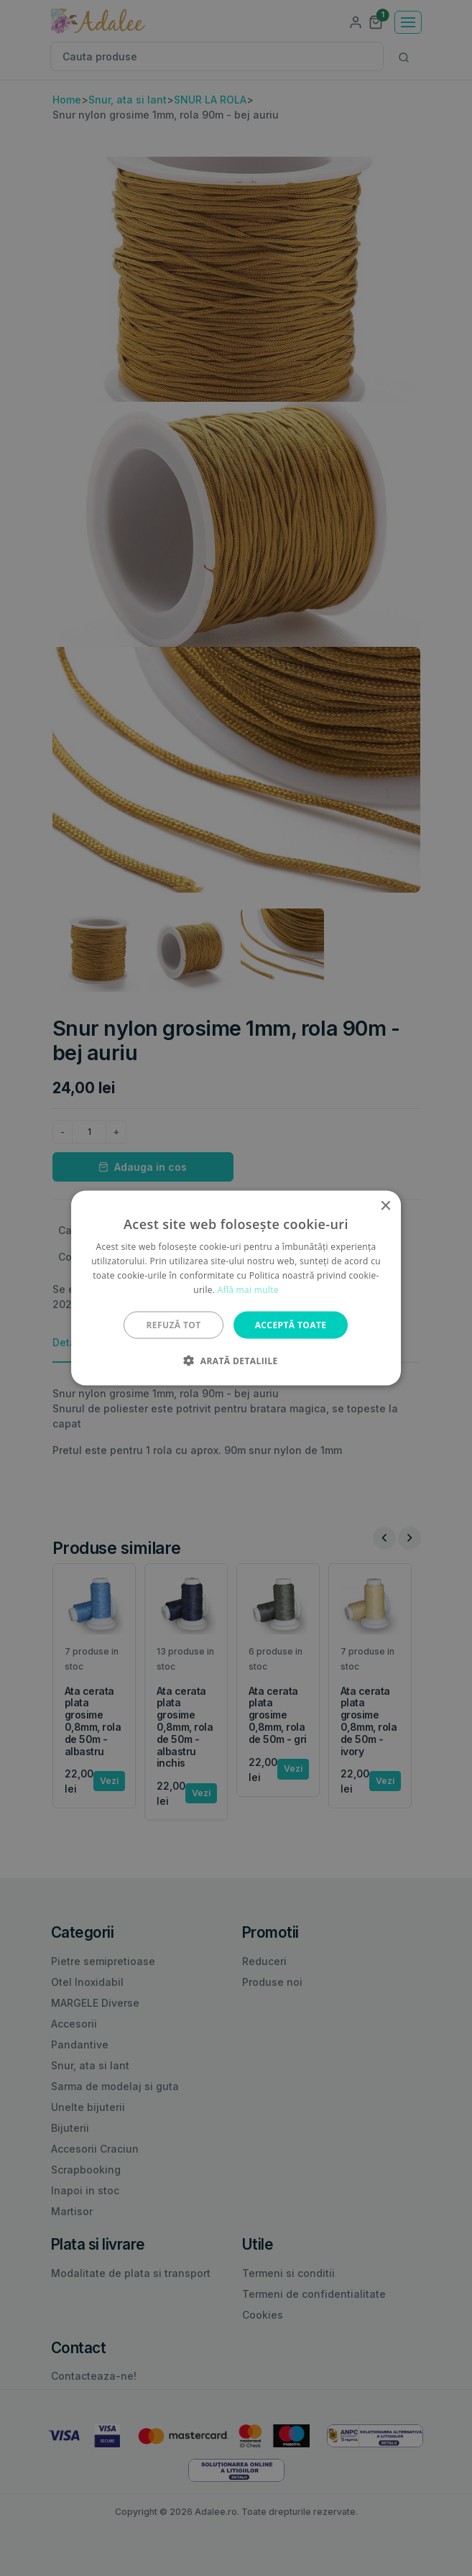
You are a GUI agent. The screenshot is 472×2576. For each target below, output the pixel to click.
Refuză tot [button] (174, 1324)
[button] (235, 1360)
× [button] (384, 1206)
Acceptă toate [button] (291, 1324)
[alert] (236, 1288)
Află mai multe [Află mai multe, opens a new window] (248, 1289)
